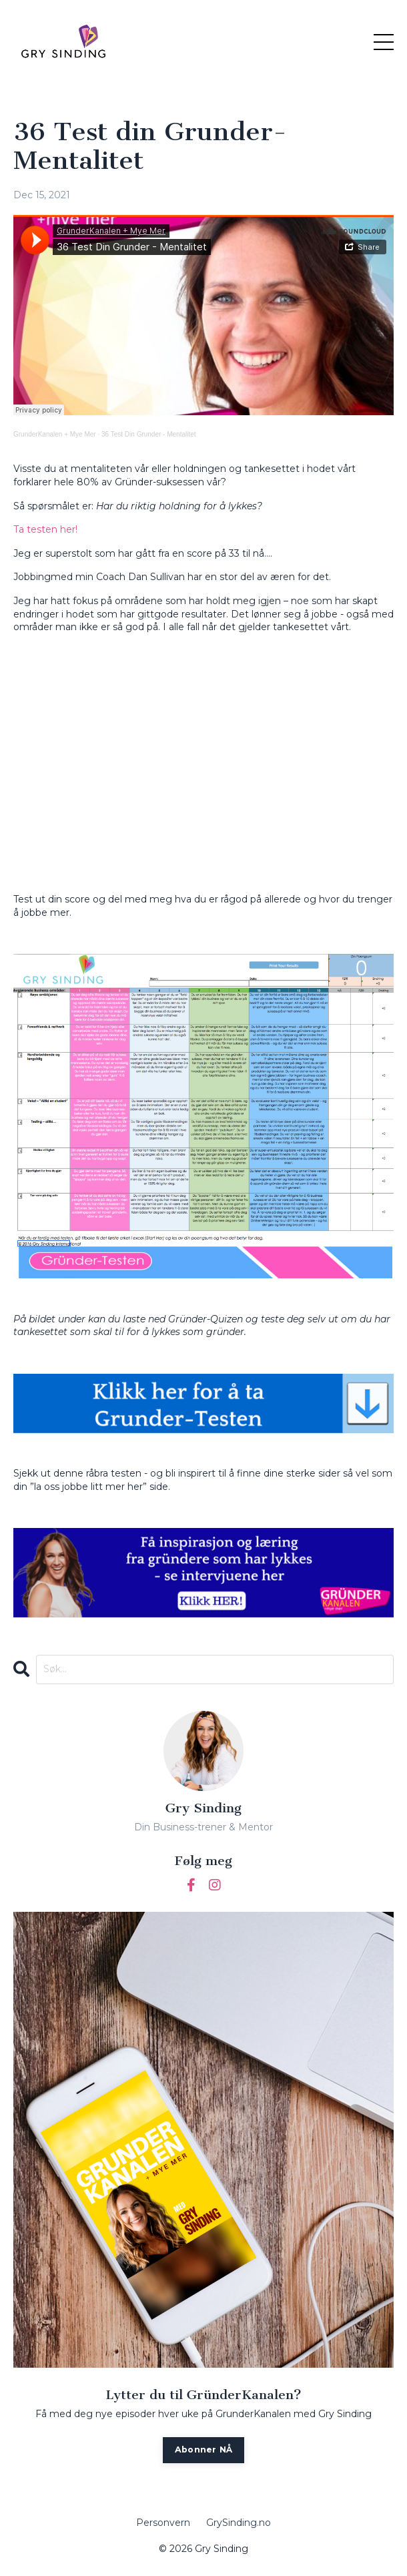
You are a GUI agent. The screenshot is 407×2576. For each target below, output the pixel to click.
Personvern (163, 2523)
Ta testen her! (45, 529)
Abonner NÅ (204, 2449)
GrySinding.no (238, 2523)
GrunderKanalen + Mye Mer (54, 434)
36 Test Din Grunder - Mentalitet (148, 434)
